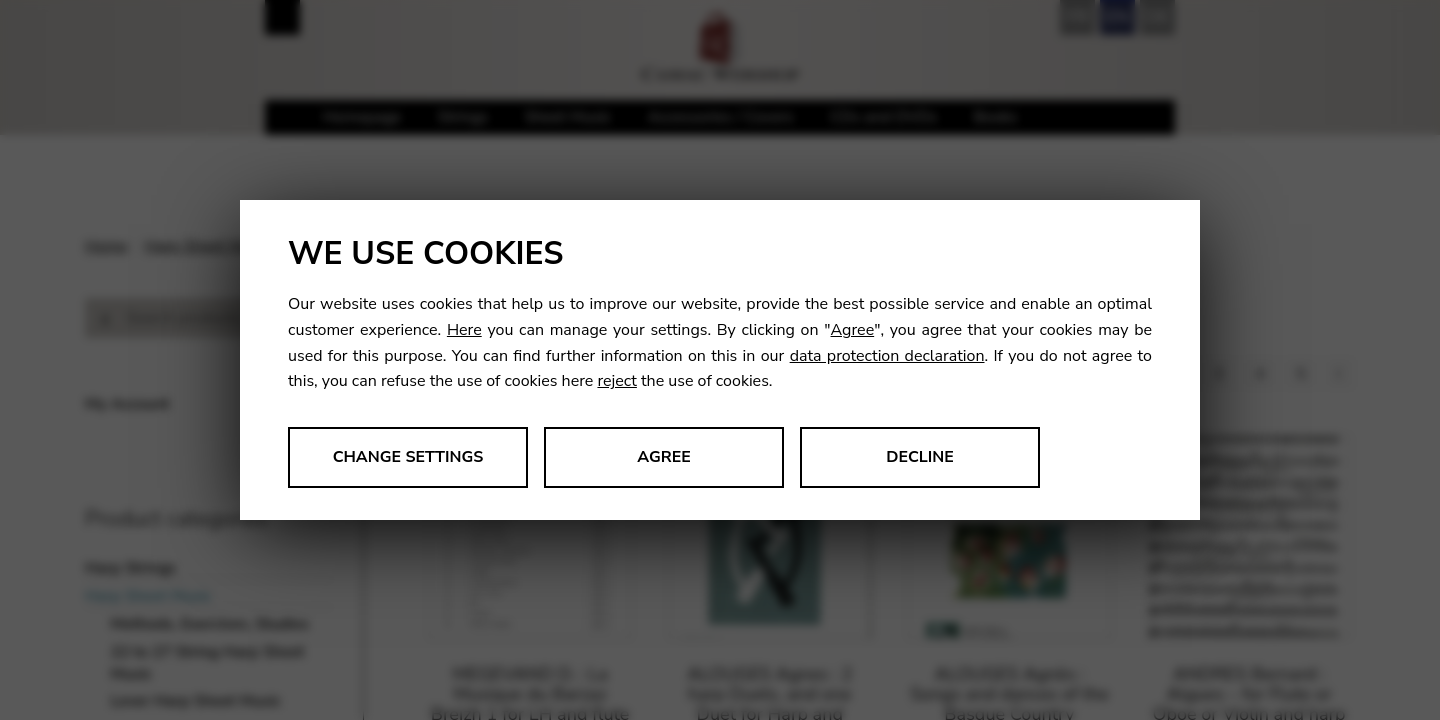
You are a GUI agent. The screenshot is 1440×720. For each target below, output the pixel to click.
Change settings (408, 457)
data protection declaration (887, 356)
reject (616, 381)
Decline (920, 457)
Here (464, 330)
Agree (853, 330)
